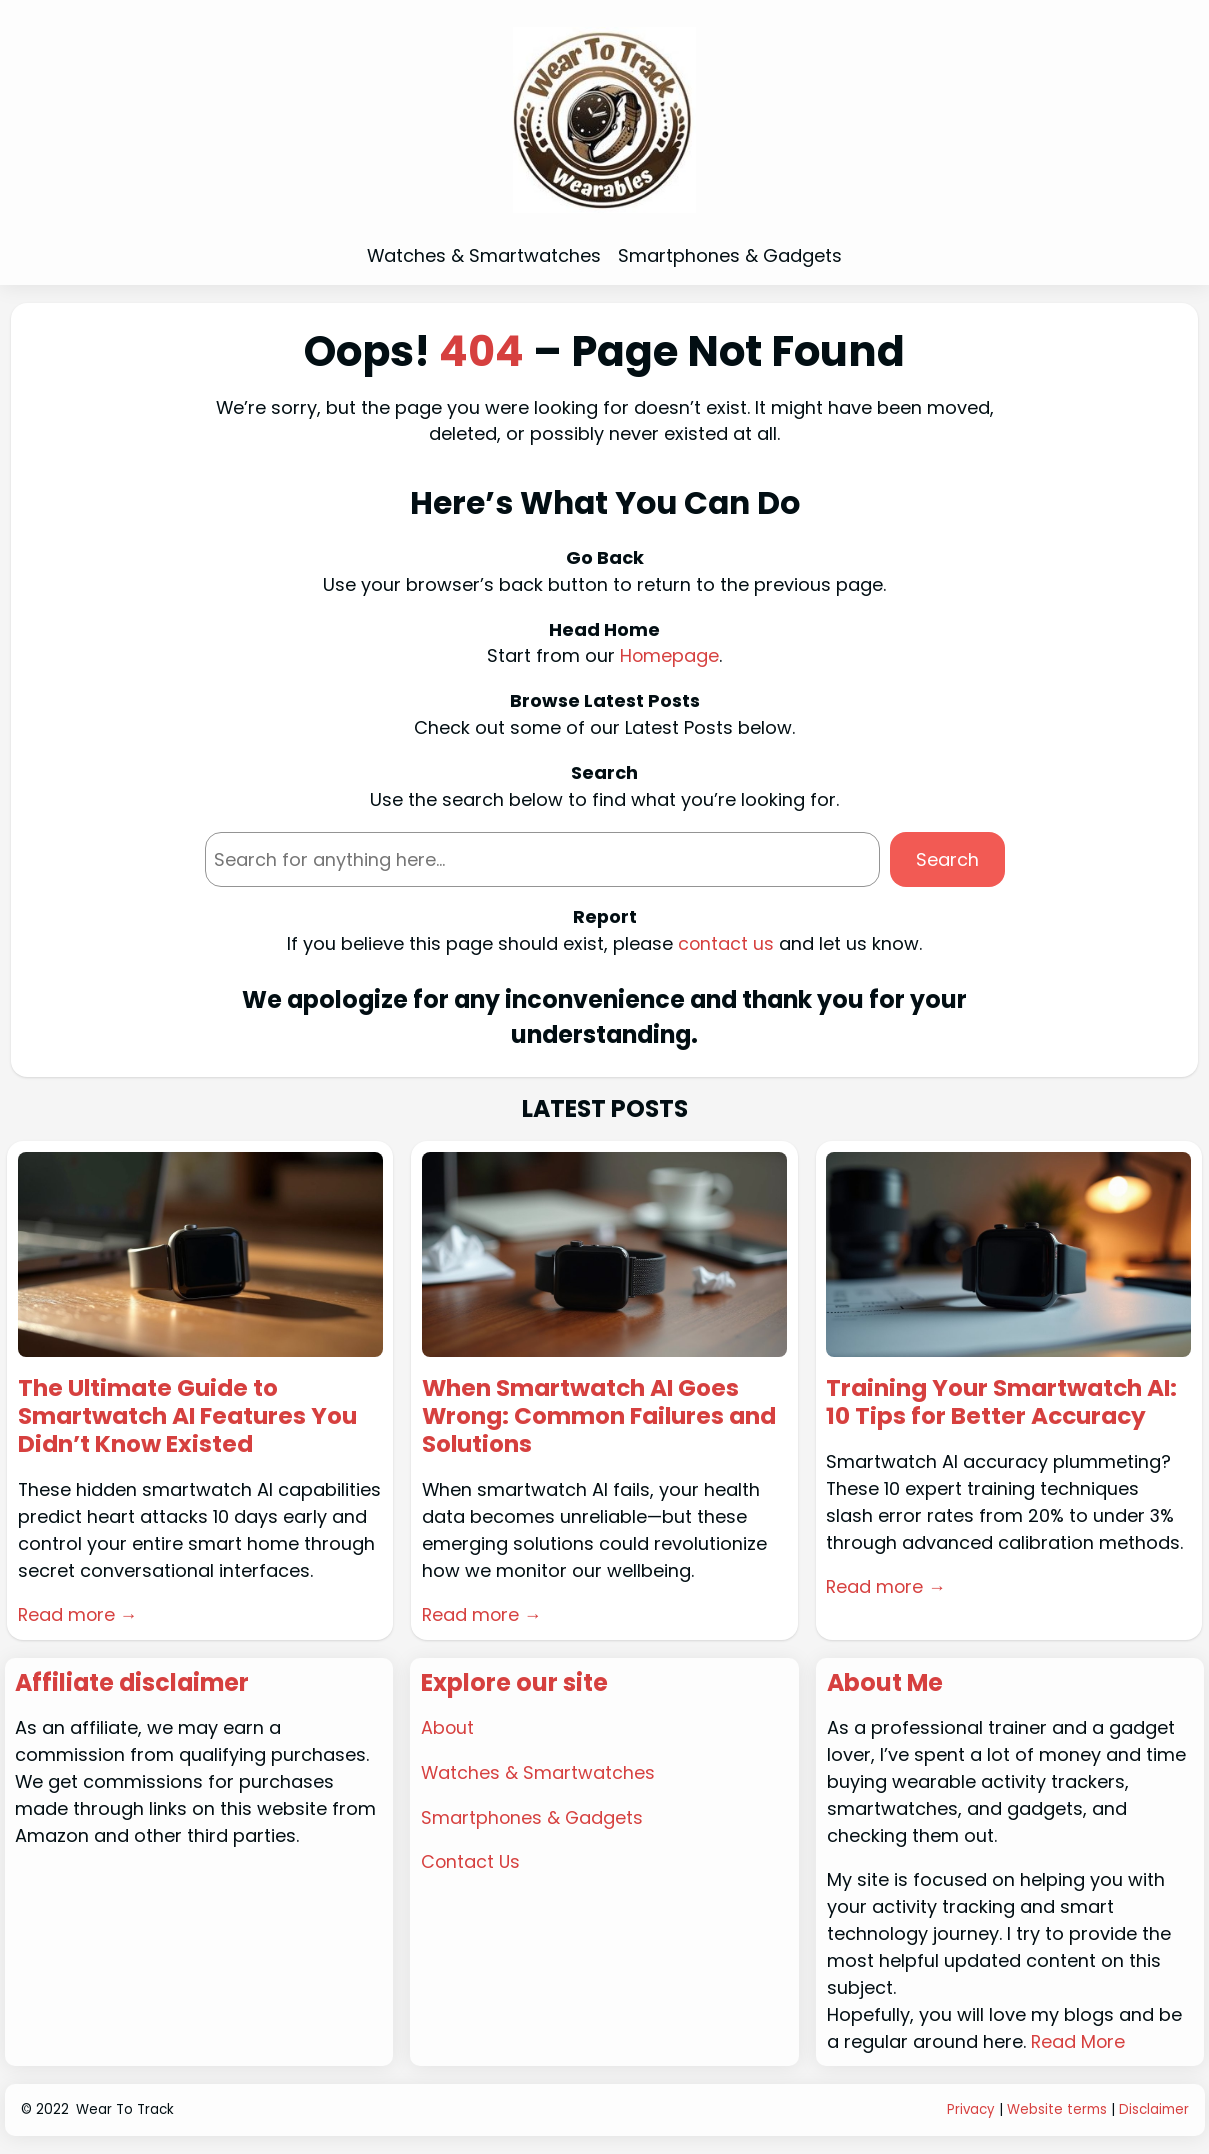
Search (947, 859)
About (448, 1728)
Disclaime (1151, 2111)
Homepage (670, 655)
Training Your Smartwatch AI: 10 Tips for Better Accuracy (1004, 1403)
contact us (726, 943)
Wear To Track (125, 2111)
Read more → (79, 1616)
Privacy (970, 2111)
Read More (1079, 2042)
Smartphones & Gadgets (533, 1818)
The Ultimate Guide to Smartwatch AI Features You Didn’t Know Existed (191, 1417)
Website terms (1057, 2111)
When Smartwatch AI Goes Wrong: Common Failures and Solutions (602, 1417)
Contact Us (471, 1863)
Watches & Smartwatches (538, 1773)
